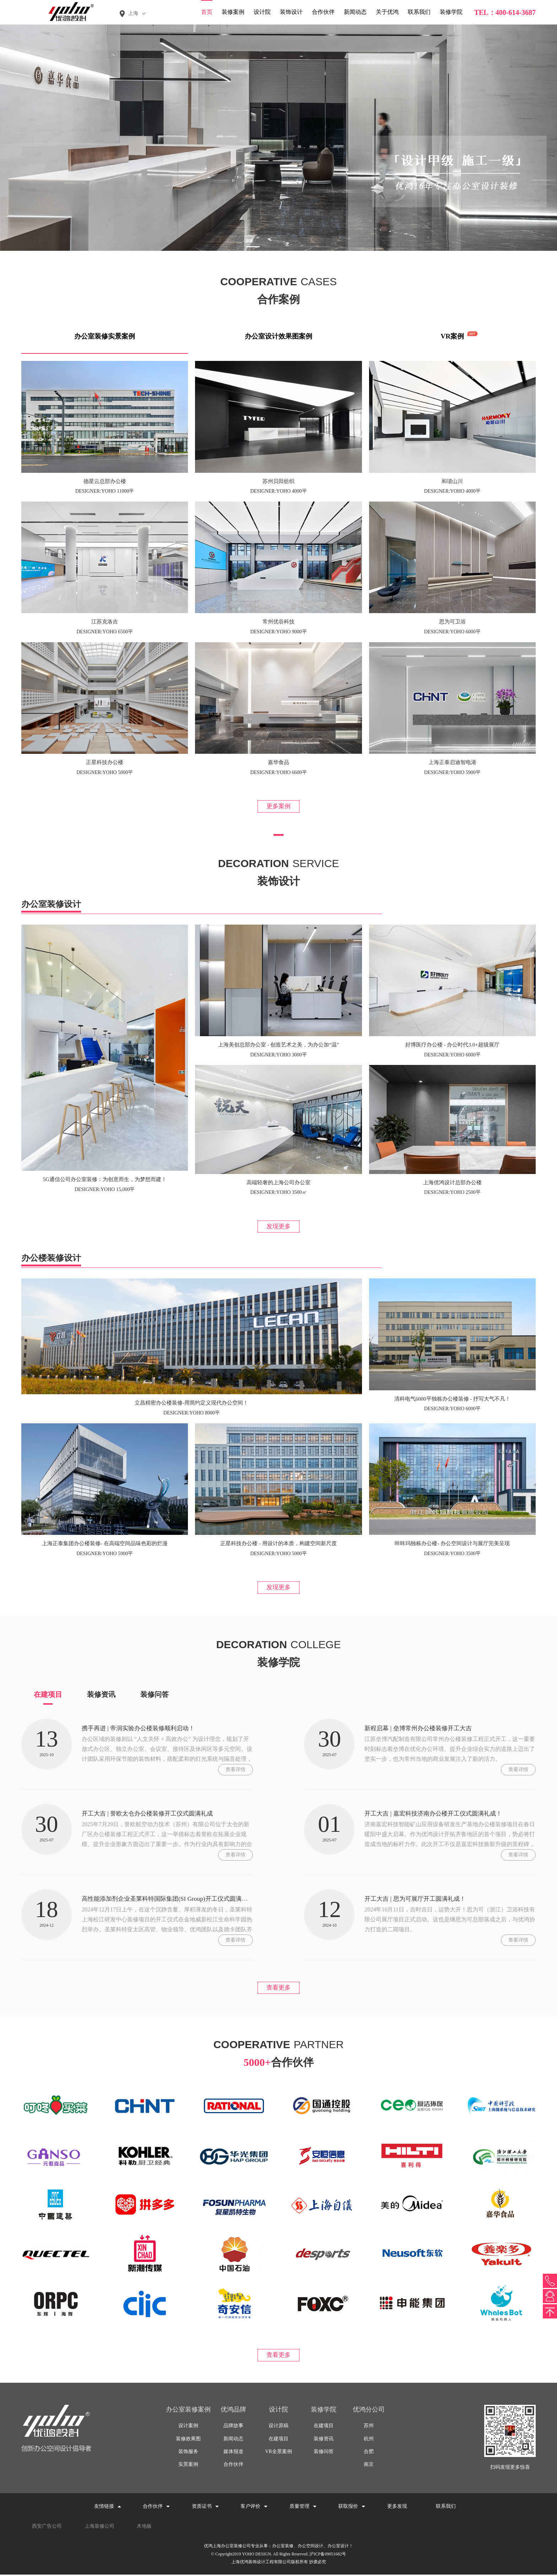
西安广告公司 (47, 2527)
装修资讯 (101, 1695)
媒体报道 (233, 2453)
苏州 (369, 2427)
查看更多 (278, 1988)
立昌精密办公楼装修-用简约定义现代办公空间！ (191, 1403)
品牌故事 (233, 2427)
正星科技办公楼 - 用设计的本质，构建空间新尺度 (278, 1544)
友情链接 (107, 2507)
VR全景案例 (278, 2453)
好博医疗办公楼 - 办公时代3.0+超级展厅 (452, 1045)
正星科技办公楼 (104, 762)
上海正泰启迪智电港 (452, 762)
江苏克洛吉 (104, 621)
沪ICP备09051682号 (327, 2555)
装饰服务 (188, 2453)
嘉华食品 (278, 762)
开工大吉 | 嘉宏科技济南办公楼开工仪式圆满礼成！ (437, 1814)
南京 (369, 2465)
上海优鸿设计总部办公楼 (452, 1182)
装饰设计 (291, 12)
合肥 (369, 2453)
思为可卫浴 (452, 621)
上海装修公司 (99, 2527)
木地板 (144, 2527)
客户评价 (253, 2507)
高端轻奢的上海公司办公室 (278, 1182)
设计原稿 (278, 2427)
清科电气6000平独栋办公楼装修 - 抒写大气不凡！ (452, 1399)
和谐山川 (452, 481)
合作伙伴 (323, 12)
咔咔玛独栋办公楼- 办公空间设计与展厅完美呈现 (452, 1544)
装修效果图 (188, 2440)
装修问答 (154, 1695)
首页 (206, 12)
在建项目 (48, 1695)
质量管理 (303, 2507)
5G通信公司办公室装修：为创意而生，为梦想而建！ (104, 1180)
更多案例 (278, 806)
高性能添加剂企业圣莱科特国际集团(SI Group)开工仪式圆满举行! (173, 1899)
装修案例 (233, 12)
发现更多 (278, 1226)
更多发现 (397, 2507)
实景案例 (188, 2465)
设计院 (262, 12)
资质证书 (205, 2507)
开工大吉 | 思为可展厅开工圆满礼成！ (417, 1899)
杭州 (369, 2440)
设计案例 (188, 2427)
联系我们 (419, 12)
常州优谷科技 (278, 621)
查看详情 (235, 1770)
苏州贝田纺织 (278, 481)
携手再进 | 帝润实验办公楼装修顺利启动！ (141, 1728)
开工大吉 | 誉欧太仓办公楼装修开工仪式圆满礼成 (151, 1814)
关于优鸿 (387, 12)
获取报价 (351, 2507)
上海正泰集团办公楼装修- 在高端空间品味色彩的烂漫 (105, 1544)
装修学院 (451, 12)
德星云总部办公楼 (104, 481)
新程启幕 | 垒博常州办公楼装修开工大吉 (421, 1728)
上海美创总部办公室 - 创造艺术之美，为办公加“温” (278, 1045)
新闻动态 (355, 12)
